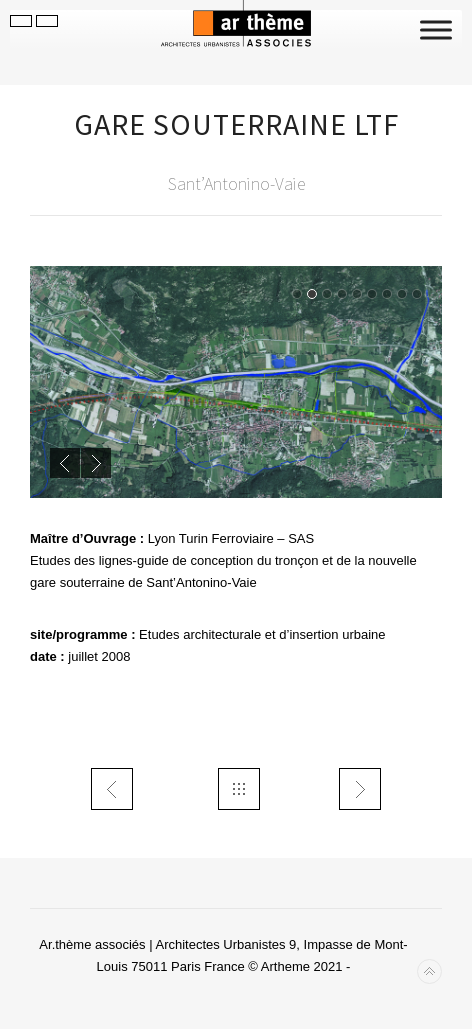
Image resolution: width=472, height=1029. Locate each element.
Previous (65, 463)
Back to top (429, 971)
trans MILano (360, 789)
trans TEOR (112, 789)
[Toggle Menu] (436, 29)
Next (96, 463)
